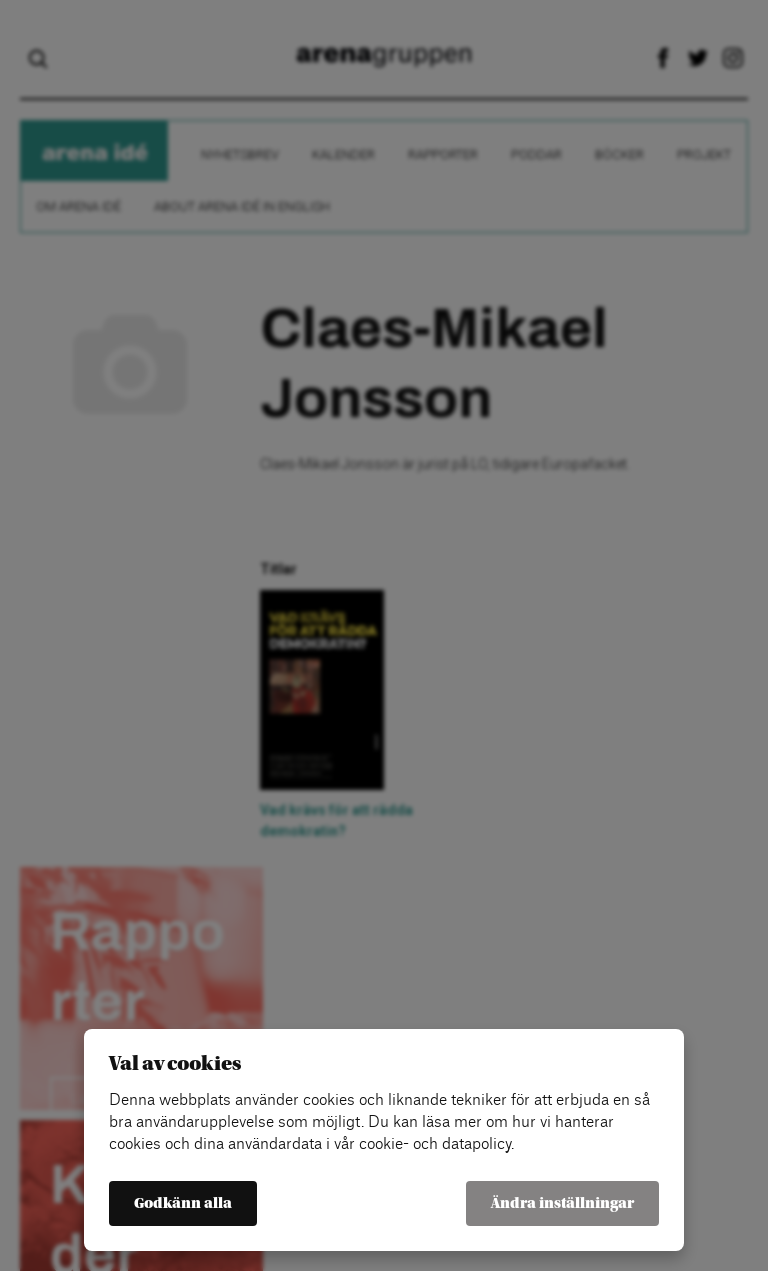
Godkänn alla (183, 1203)
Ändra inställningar (562, 1203)
